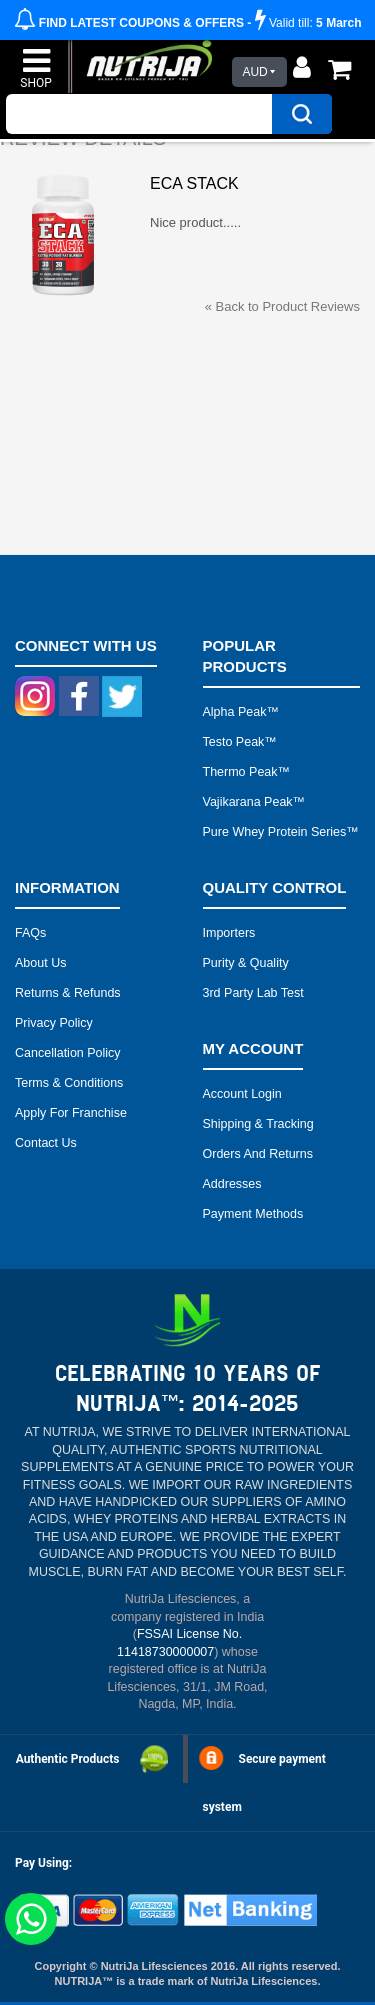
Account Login (242, 1094)
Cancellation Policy (68, 1053)
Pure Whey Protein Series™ (281, 832)
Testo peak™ (240, 742)
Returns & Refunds (68, 993)
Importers (229, 933)
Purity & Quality (246, 963)
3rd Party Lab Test (253, 993)
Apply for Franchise (71, 1113)
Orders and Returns (258, 1154)
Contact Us (46, 1143)
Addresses (232, 1184)
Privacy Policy (54, 1023)
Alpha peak (235, 712)
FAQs (30, 933)
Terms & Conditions (69, 1083)
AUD (254, 72)
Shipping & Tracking (258, 1124)
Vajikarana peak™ (254, 802)
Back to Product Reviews (282, 306)
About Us (40, 963)
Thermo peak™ (247, 772)
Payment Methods (253, 1214)
